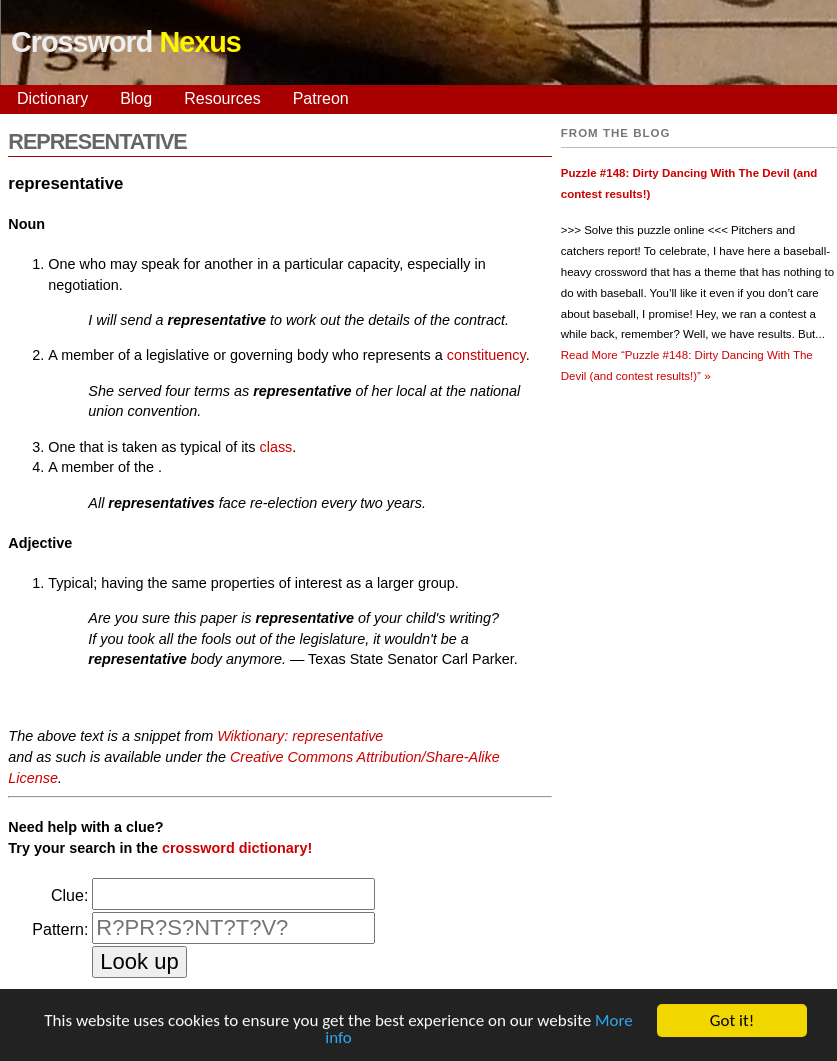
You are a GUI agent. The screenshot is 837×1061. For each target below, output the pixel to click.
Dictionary (52, 98)
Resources (222, 98)
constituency (486, 355)
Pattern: (60, 929)
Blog (136, 98)
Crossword (126, 42)
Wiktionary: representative (300, 736)
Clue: (69, 895)
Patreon (321, 98)
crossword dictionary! (237, 848)
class (276, 447)
